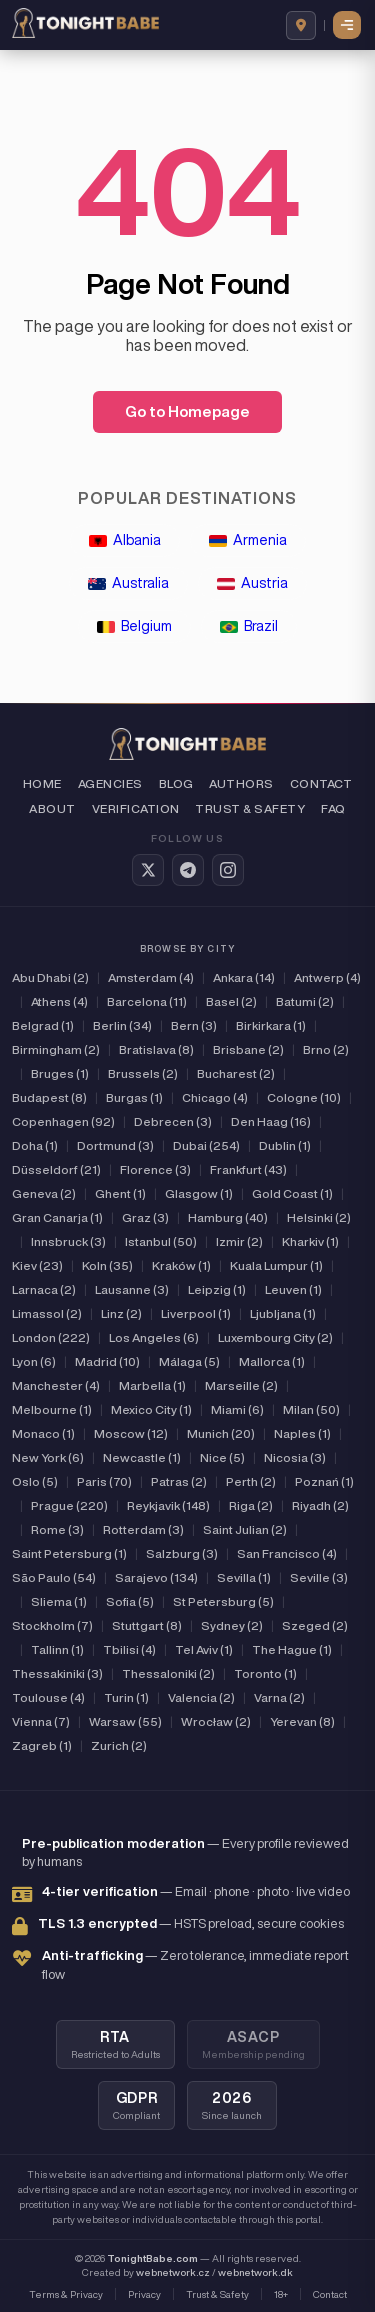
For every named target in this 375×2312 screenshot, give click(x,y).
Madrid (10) (107, 1361)
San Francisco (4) (287, 1553)
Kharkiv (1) (310, 1241)
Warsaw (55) (125, 1721)
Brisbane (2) (248, 1049)
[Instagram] (228, 870)
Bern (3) (194, 1025)
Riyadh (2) (320, 1505)
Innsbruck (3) (68, 1241)
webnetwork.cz (173, 2272)
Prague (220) (69, 1505)
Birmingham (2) (56, 1049)
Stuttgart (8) (147, 1625)
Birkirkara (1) (271, 1025)
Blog (176, 783)
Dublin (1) (285, 1145)
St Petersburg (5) (223, 1601)
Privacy (144, 2294)
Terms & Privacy (66, 2294)
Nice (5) (222, 1457)
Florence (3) (155, 1169)
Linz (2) (121, 1313)
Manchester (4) (56, 1385)
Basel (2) (231, 1001)
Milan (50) (311, 1409)
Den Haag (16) (271, 1121)
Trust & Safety (250, 808)
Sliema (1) (59, 1601)
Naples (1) (302, 1433)
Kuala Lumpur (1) (276, 1265)
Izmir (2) (239, 1241)
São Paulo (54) (54, 1577)
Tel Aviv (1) (204, 1649)
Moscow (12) (131, 1433)
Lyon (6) (34, 1361)
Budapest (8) (49, 1097)
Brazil (249, 626)
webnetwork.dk (255, 2272)
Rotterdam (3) (143, 1529)
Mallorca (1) (272, 1361)
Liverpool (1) (196, 1313)
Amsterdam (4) (151, 977)
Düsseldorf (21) (56, 1169)
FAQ (333, 808)
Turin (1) (126, 1697)
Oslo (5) (35, 1481)
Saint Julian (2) (245, 1529)
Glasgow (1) (199, 1193)
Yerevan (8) (302, 1721)
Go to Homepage (187, 411)
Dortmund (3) (115, 1145)
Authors (241, 783)
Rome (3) (57, 1529)
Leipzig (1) (217, 1289)
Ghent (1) (120, 1193)
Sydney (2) (232, 1625)
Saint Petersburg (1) (69, 1553)
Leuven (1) (293, 1289)
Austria (252, 583)
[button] (348, 25)
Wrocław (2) (216, 1721)
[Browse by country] (301, 25)
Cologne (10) (304, 1097)
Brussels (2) (143, 1073)
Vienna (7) (41, 1721)
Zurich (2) (119, 1745)
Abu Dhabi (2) (50, 977)
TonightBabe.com (152, 2258)
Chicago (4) (215, 1097)
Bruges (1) (60, 1073)
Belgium (134, 626)
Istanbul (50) (161, 1241)
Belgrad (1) (43, 1025)
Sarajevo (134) (156, 1577)
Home (42, 783)
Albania (125, 540)
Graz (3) (145, 1217)
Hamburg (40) (228, 1217)
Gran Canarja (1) (57, 1217)
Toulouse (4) (48, 1697)
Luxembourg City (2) (275, 1337)
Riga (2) (251, 1505)
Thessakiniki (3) (57, 1673)
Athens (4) (59, 1001)
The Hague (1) (292, 1649)
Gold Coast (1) (292, 1193)
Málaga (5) (189, 1361)
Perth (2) (251, 1481)
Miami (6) (237, 1409)
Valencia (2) (201, 1697)
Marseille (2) (241, 1385)
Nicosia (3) (295, 1457)
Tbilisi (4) (129, 1649)
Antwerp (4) (327, 977)
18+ (281, 2294)
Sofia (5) (130, 1601)
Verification (136, 808)
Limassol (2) (47, 1313)
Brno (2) (326, 1049)
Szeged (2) (315, 1625)
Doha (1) (35, 1145)
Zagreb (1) (42, 1745)
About (52, 808)
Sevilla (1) (244, 1577)
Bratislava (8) (156, 1049)
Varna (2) (279, 1697)
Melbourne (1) (52, 1409)
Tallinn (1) (57, 1649)
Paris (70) (104, 1481)
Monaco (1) (43, 1433)
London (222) (51, 1337)
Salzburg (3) (182, 1553)
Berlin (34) (122, 1025)
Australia (128, 583)
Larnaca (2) (44, 1289)
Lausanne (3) (132, 1289)
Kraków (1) (181, 1265)
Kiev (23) (37, 1265)
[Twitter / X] (148, 870)
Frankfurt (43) (248, 1169)
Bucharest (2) (236, 1073)
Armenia (248, 540)
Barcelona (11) (147, 1001)
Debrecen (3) (173, 1121)
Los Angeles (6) (154, 1337)
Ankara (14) (244, 977)
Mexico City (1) (151, 1409)
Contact (321, 783)
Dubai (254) (206, 1145)
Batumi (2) (305, 1001)
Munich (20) (221, 1433)
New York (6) (48, 1457)
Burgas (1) (134, 1097)
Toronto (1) (265, 1673)
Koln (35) (107, 1265)
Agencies (110, 783)
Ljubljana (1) (283, 1313)
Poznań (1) (324, 1481)
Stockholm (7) (52, 1625)
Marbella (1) (152, 1385)
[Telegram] (188, 870)
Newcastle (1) (142, 1457)
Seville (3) (319, 1577)
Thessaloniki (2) (168, 1673)
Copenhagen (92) (63, 1121)
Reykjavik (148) (168, 1505)
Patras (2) (179, 1481)
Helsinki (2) (319, 1217)
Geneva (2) (44, 1193)
